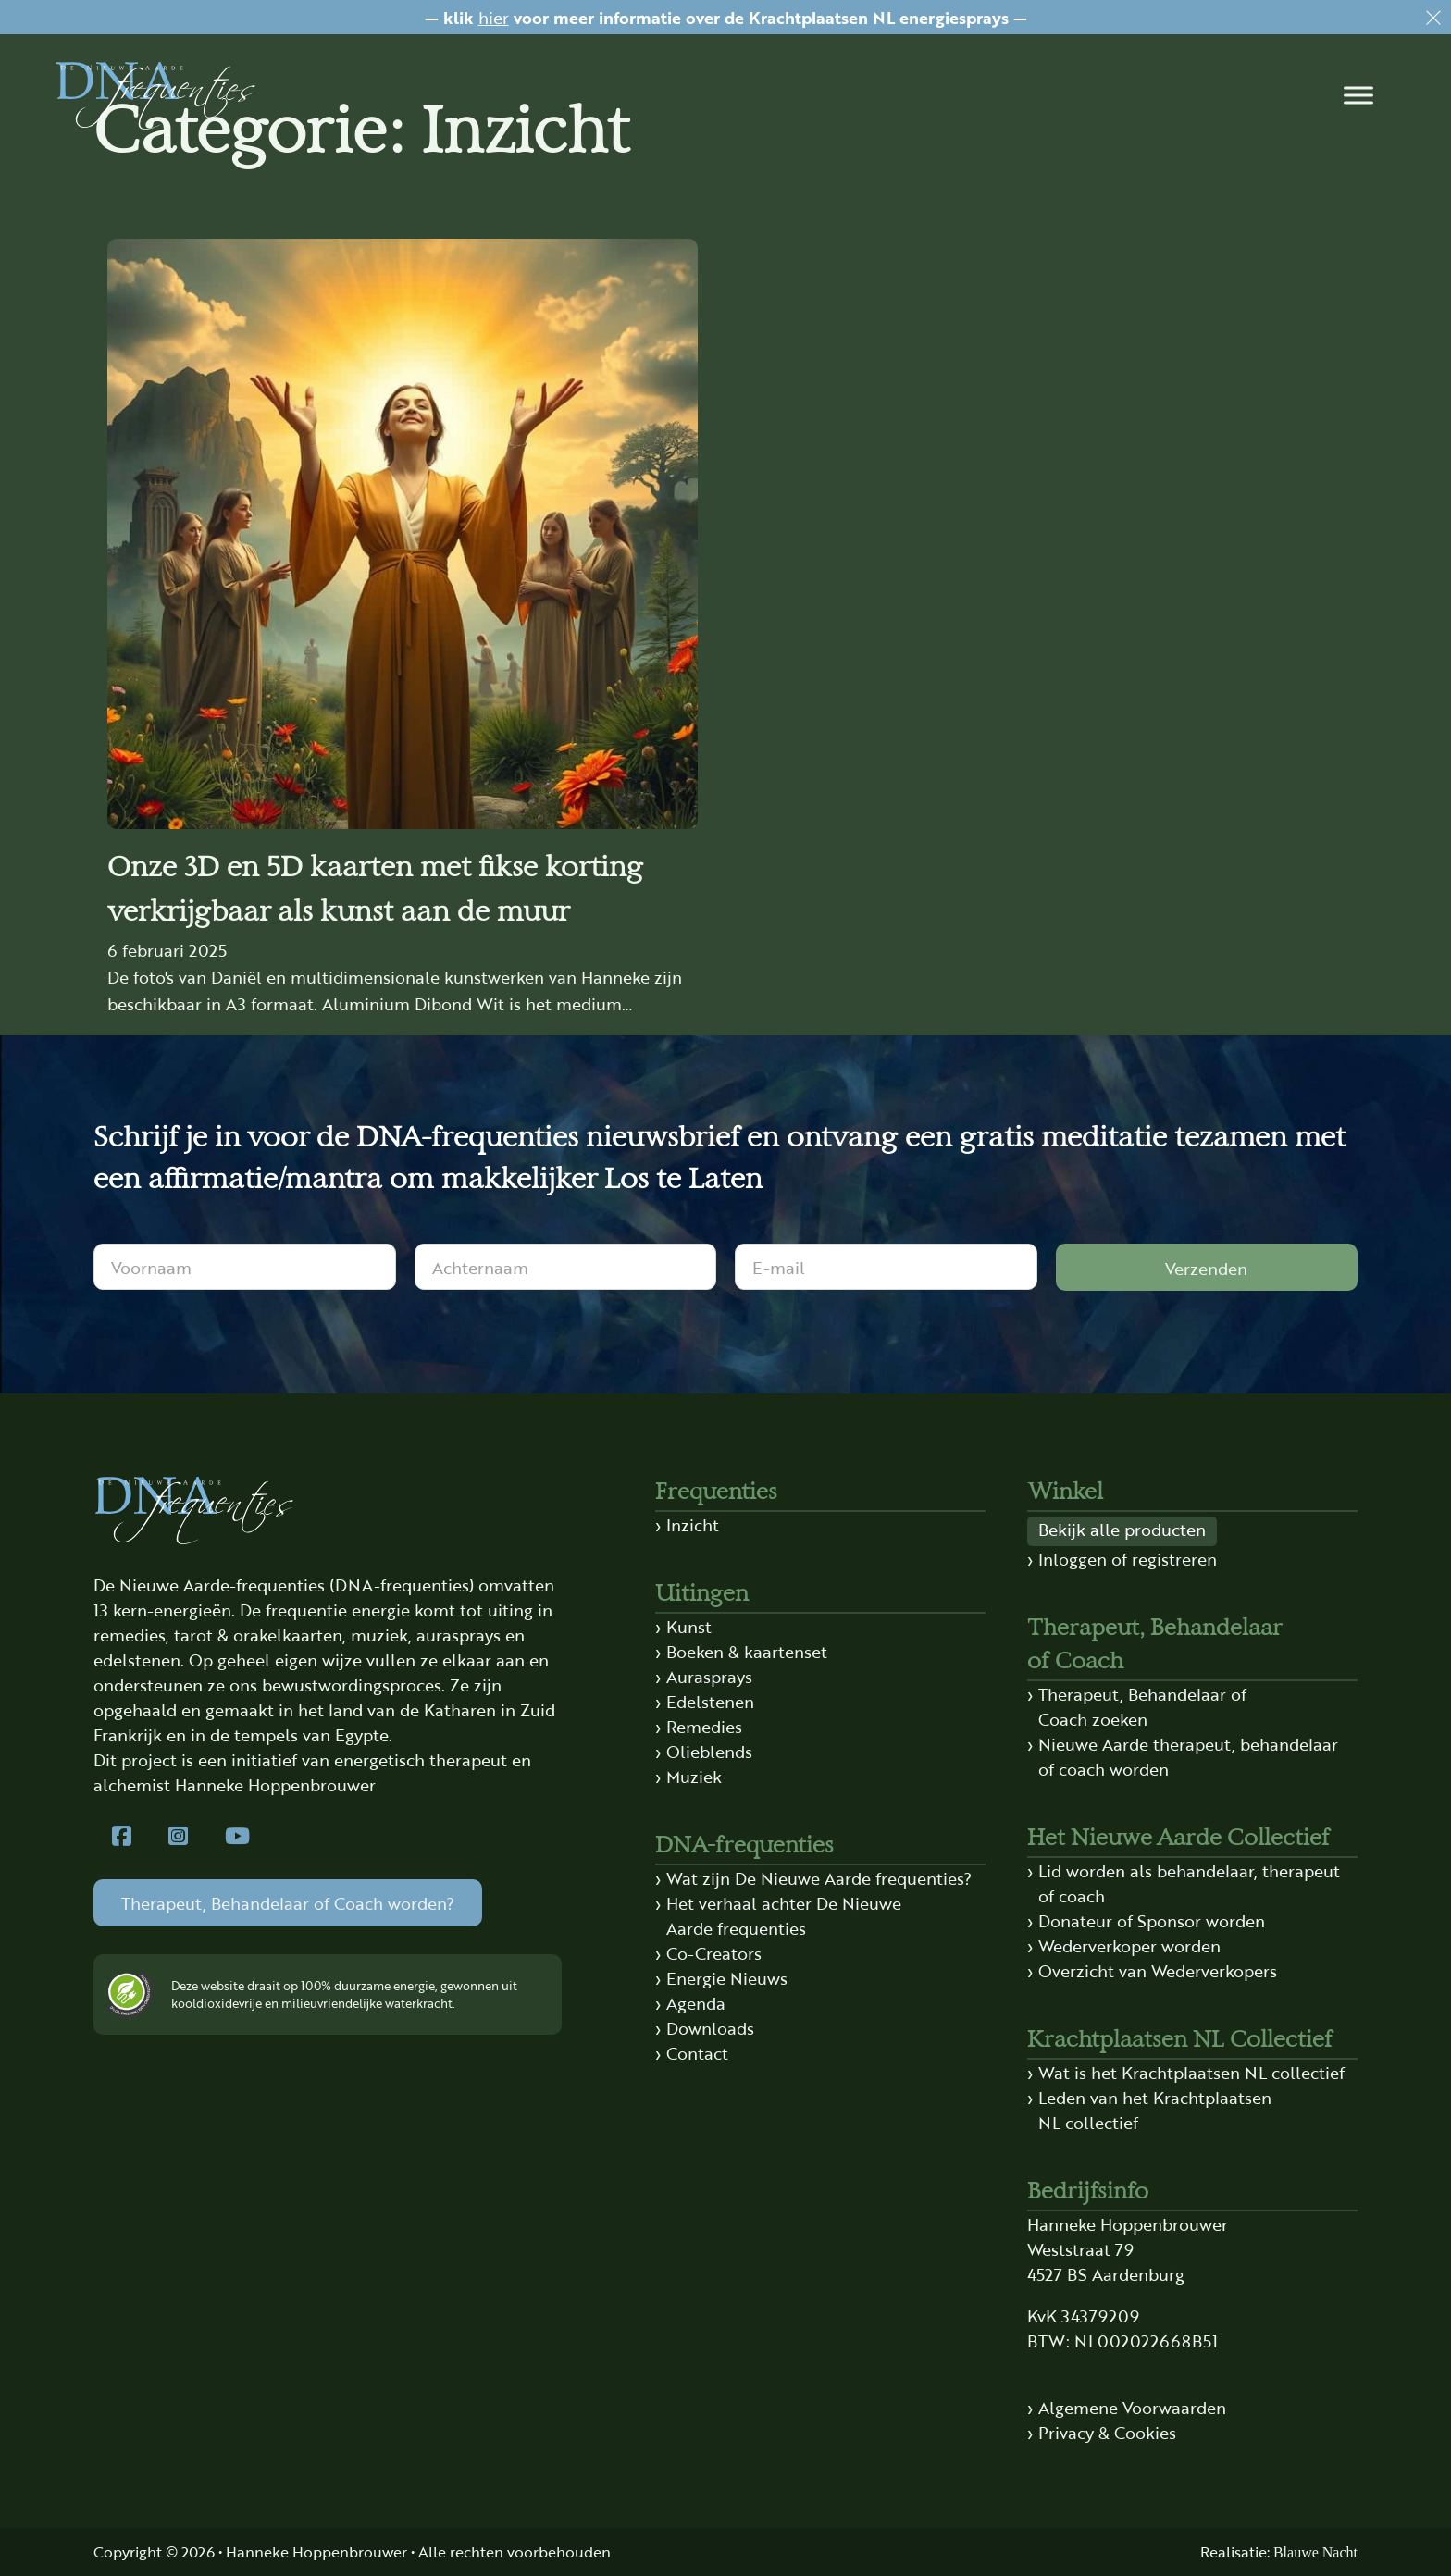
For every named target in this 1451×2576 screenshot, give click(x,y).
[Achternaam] (566, 1267)
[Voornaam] (244, 1267)
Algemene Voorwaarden (1132, 2407)
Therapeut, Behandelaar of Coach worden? (287, 1902)
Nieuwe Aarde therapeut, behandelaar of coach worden (1188, 1755)
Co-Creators (714, 1952)
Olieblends (709, 1751)
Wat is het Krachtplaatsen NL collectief (1191, 2072)
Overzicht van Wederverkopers (1157, 1970)
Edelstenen (710, 1701)
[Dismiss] (1433, 17)
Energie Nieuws (727, 1977)
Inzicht (692, 1524)
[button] (1358, 95)
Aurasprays (709, 1676)
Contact (697, 2052)
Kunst (689, 1626)
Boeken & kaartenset (746, 1651)
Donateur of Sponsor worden (1151, 1920)
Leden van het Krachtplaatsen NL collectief (1154, 2109)
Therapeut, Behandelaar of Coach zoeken (1142, 1705)
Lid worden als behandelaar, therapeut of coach (1189, 1882)
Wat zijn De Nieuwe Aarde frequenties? (819, 1877)
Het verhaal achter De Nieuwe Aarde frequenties (783, 1914)
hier (493, 17)
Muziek (694, 1776)
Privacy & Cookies (1107, 2432)
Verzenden (1206, 1268)
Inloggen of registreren (1127, 1558)
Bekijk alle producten (1122, 1528)
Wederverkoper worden (1129, 1945)
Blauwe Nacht (1315, 2552)
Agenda (696, 2002)
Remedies (704, 1726)
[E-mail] (886, 1267)
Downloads (710, 2027)
